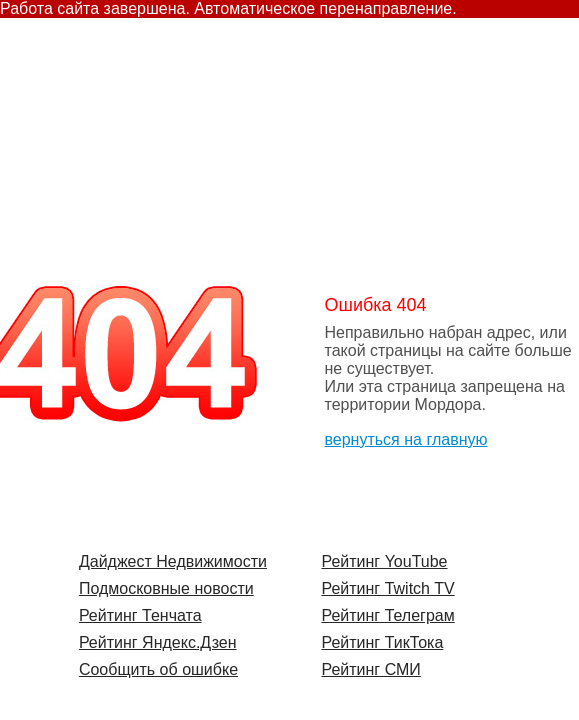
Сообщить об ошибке (158, 669)
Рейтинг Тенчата (140, 615)
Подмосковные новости (166, 588)
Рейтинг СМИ (370, 669)
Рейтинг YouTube (384, 561)
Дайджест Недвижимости (173, 561)
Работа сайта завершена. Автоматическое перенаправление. (228, 8)
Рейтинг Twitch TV (387, 588)
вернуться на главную (406, 439)
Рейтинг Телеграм (387, 615)
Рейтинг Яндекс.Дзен (158, 642)
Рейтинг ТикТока (382, 642)
